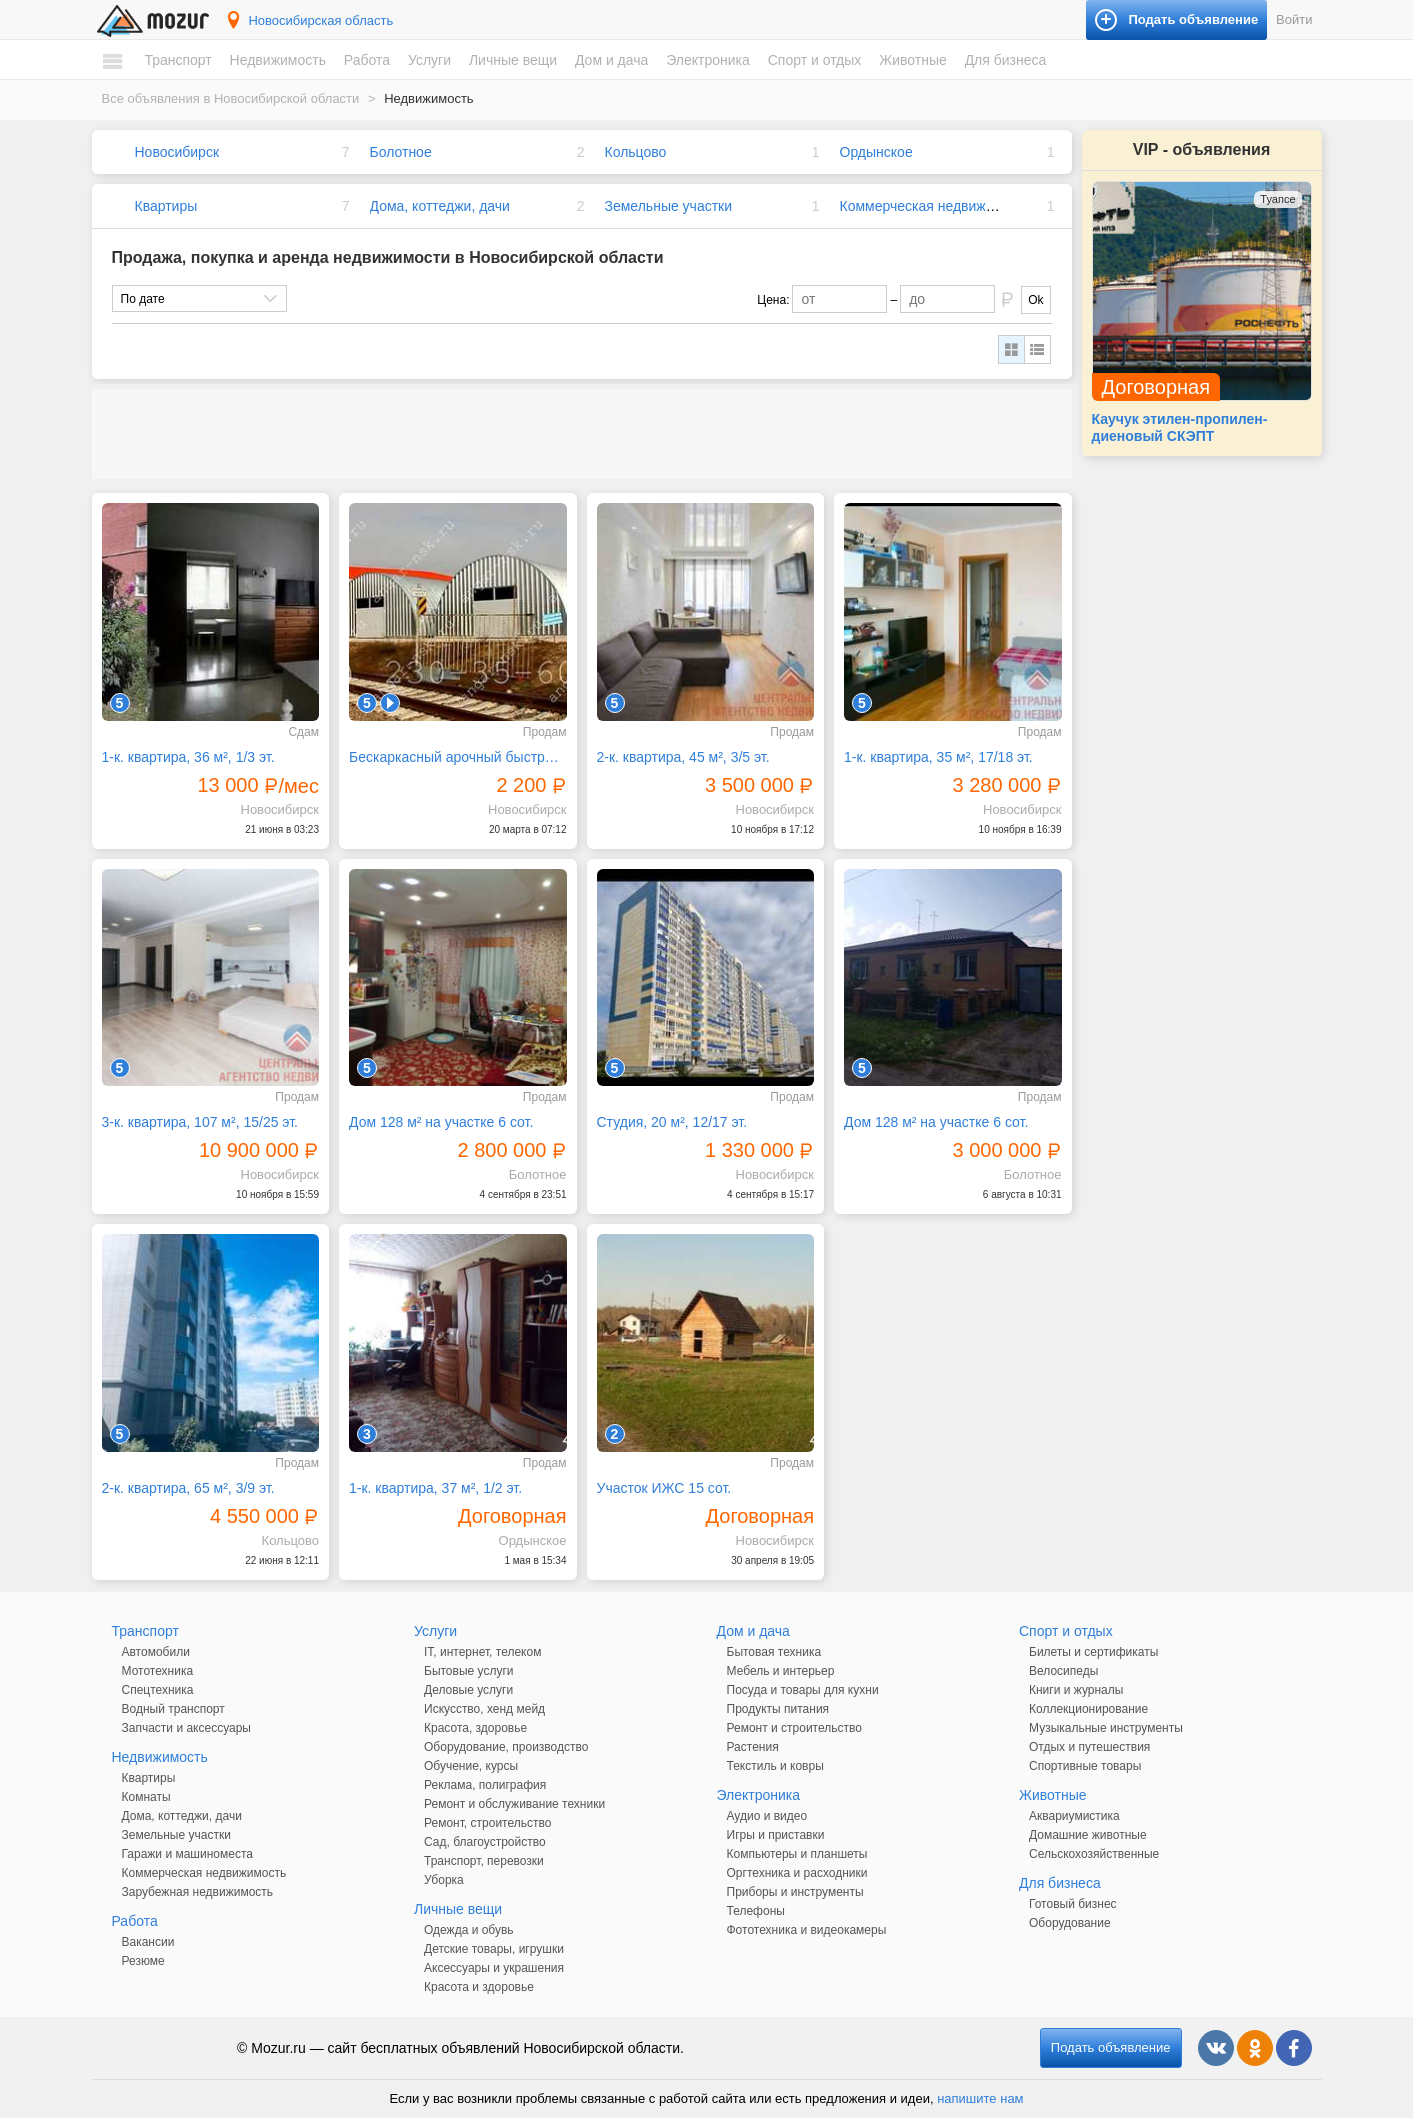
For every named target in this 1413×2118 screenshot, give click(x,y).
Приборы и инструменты (795, 1892)
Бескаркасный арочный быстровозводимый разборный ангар (458, 757)
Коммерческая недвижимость (936, 206)
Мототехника (158, 1671)
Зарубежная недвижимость (198, 1892)
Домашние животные (1088, 1835)
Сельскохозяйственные (1094, 1854)
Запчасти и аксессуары (187, 1728)
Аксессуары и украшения (494, 1968)
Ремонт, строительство (487, 1823)
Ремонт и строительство (794, 1728)
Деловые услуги (468, 1690)
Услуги (429, 60)
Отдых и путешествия (1089, 1747)
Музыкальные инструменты (1106, 1728)
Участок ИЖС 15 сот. (664, 1488)
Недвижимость (278, 60)
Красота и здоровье (479, 1987)
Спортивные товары (1085, 1766)
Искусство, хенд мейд (484, 1709)
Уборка (444, 1880)
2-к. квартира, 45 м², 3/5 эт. (683, 757)
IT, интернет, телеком (482, 1652)
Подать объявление (1111, 2047)
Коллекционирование (1088, 1709)
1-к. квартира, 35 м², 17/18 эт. (938, 757)
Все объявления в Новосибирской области (231, 98)
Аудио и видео (767, 1816)
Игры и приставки (776, 1835)
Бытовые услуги (469, 1671)
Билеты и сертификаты (1093, 1652)
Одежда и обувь (469, 1930)
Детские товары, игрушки (494, 1949)
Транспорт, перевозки (484, 1861)
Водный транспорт (173, 1709)
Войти (1294, 19)
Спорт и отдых (815, 60)
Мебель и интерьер (781, 1671)
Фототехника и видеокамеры (807, 1930)
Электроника (708, 60)
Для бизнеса (1006, 60)
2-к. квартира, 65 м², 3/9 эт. (188, 1488)
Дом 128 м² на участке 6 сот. (441, 1122)
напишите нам (980, 2098)
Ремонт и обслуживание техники (514, 1804)
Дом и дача (611, 60)
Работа (367, 60)
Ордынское (876, 152)
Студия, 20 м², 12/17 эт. (672, 1122)
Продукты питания (778, 1709)
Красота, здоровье (475, 1728)
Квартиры (166, 206)
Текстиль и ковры (775, 1766)
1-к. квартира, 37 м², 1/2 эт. (435, 1488)
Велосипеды (1063, 1671)
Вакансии (148, 1942)
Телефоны (756, 1911)
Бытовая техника (774, 1652)
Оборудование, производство (506, 1747)
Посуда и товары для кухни (803, 1690)
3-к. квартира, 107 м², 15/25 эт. (200, 1122)
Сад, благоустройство (485, 1842)
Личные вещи (513, 60)
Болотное (401, 152)
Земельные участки (669, 206)
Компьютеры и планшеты (797, 1854)
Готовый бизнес (1073, 1904)
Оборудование (1070, 1923)
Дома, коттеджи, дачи (440, 206)
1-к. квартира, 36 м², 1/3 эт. (188, 757)
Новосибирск (177, 152)
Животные (913, 60)
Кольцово (636, 152)
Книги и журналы (1076, 1690)
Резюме (143, 1961)
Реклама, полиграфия (485, 1785)
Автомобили (156, 1652)
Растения (753, 1747)
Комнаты (146, 1797)
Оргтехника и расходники (797, 1873)
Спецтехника (158, 1690)
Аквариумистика (1074, 1816)
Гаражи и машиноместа (187, 1854)
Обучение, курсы (471, 1766)
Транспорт (177, 60)
